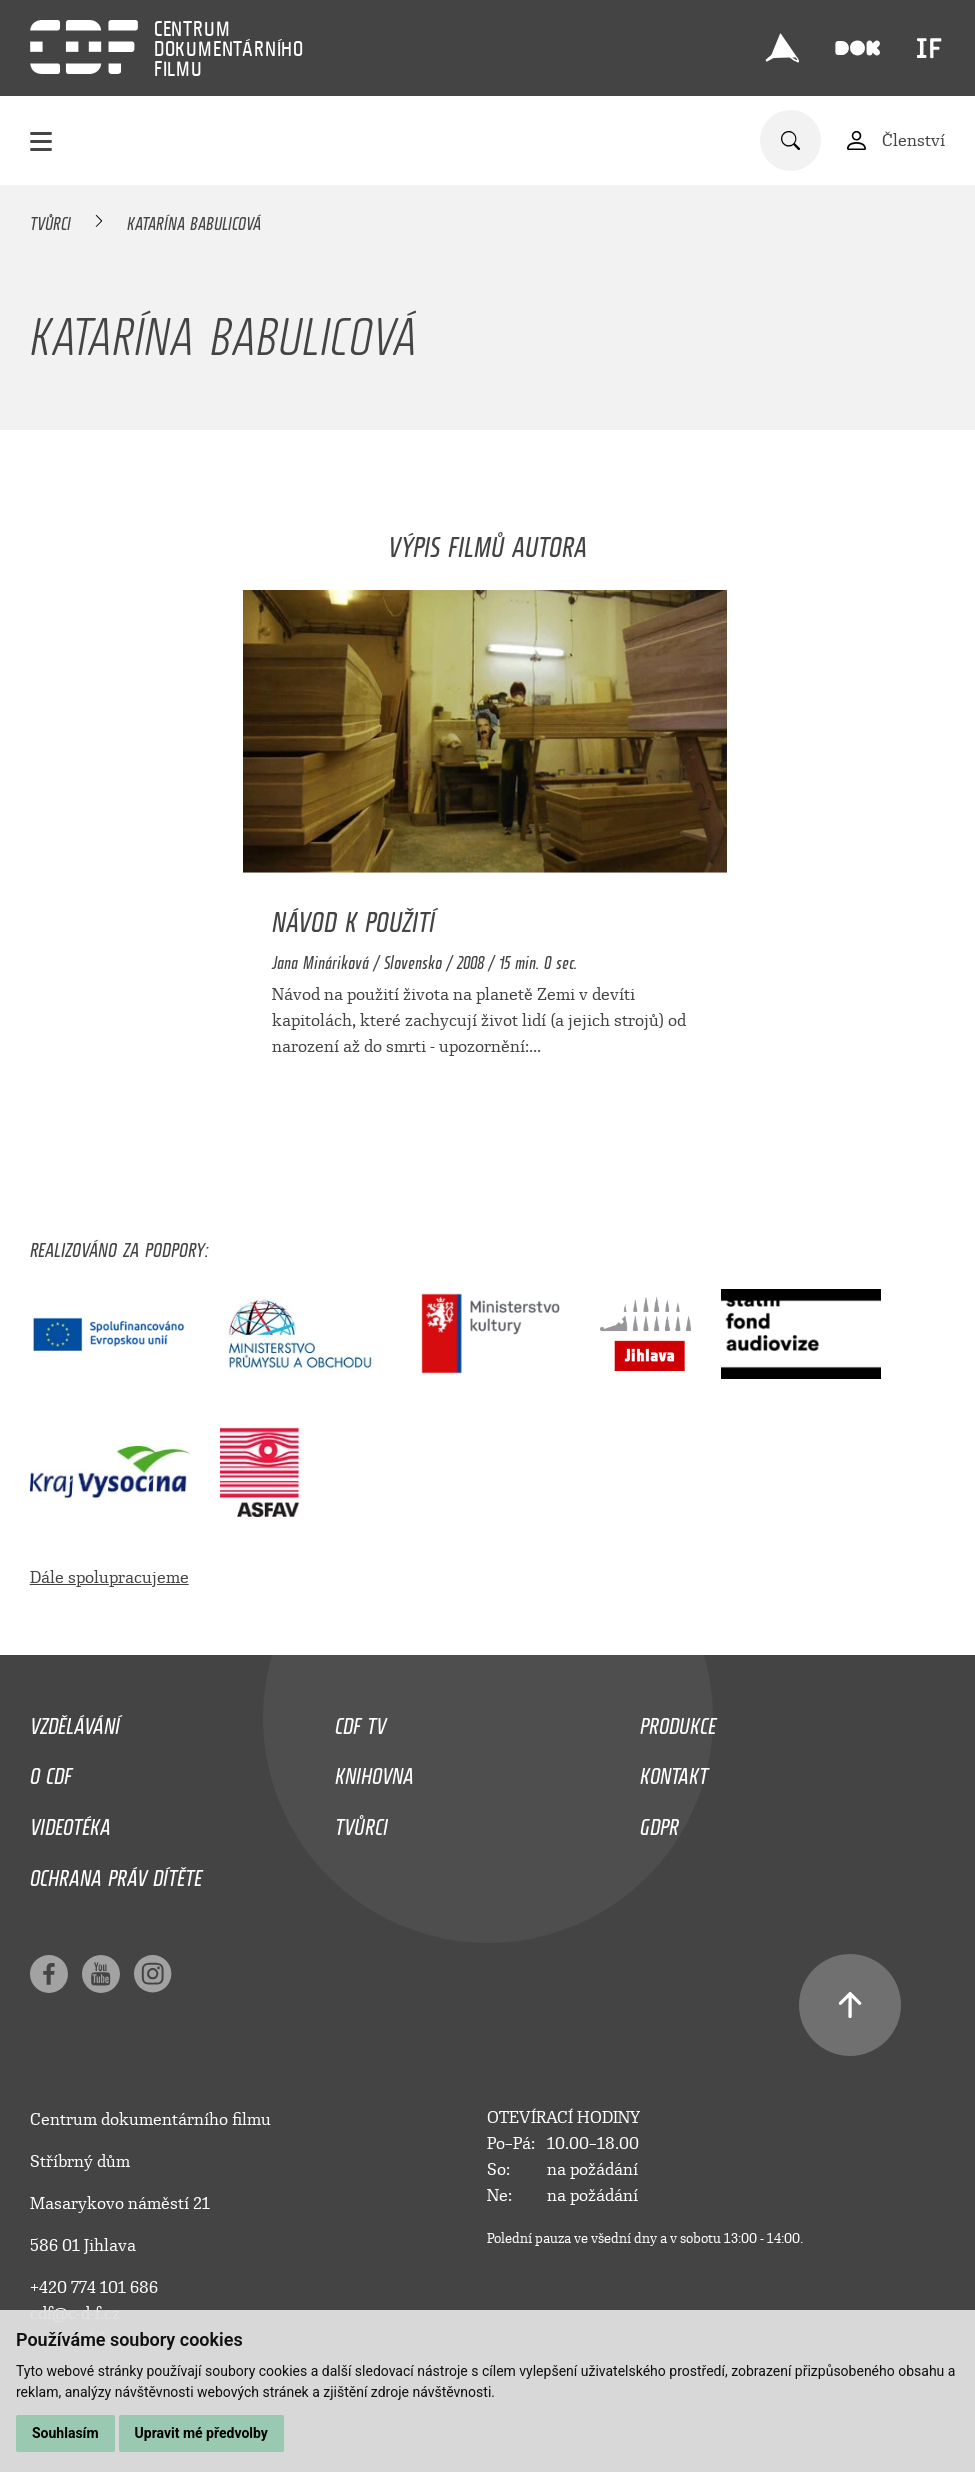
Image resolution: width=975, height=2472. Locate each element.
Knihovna (374, 1771)
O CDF (51, 1771)
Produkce (678, 1721)
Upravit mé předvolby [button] (201, 2433)
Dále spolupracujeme (109, 1577)
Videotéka (70, 1822)
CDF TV (360, 1721)
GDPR (659, 1822)
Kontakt (674, 1771)
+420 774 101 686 (94, 2287)
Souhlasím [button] (65, 2433)
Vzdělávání (75, 1721)
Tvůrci (50, 220)
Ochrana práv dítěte (116, 1873)
